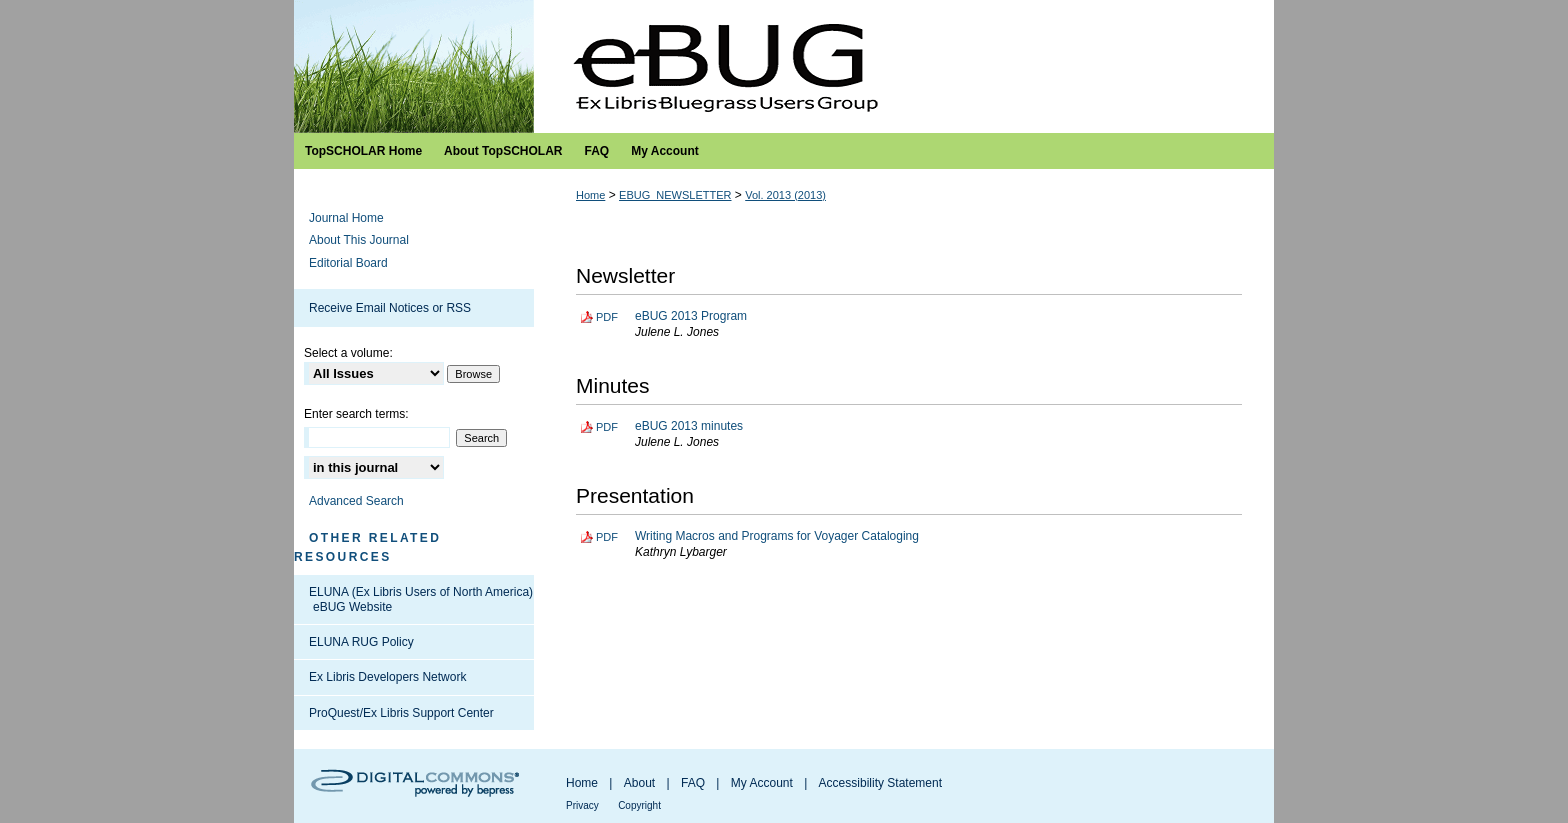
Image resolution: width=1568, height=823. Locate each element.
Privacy (582, 805)
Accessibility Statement (880, 783)
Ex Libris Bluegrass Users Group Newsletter (784, 66)
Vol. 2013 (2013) (785, 195)
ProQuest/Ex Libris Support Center (401, 713)
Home (590, 195)
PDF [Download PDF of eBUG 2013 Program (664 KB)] (607, 317)
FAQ (693, 783)
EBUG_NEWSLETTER (675, 195)
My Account (762, 783)
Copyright (639, 805)
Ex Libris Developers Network (387, 677)
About (639, 783)
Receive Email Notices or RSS (390, 308)
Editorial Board (348, 263)
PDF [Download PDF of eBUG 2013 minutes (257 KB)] (607, 427)
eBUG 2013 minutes (689, 426)
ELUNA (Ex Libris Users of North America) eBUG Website (421, 599)
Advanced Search (356, 501)
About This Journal (359, 240)
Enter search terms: (356, 414)
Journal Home (346, 218)
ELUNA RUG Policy (361, 642)
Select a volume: (348, 353)
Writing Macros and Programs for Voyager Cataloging (777, 536)
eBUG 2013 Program (691, 316)
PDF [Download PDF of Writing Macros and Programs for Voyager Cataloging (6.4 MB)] (607, 537)
